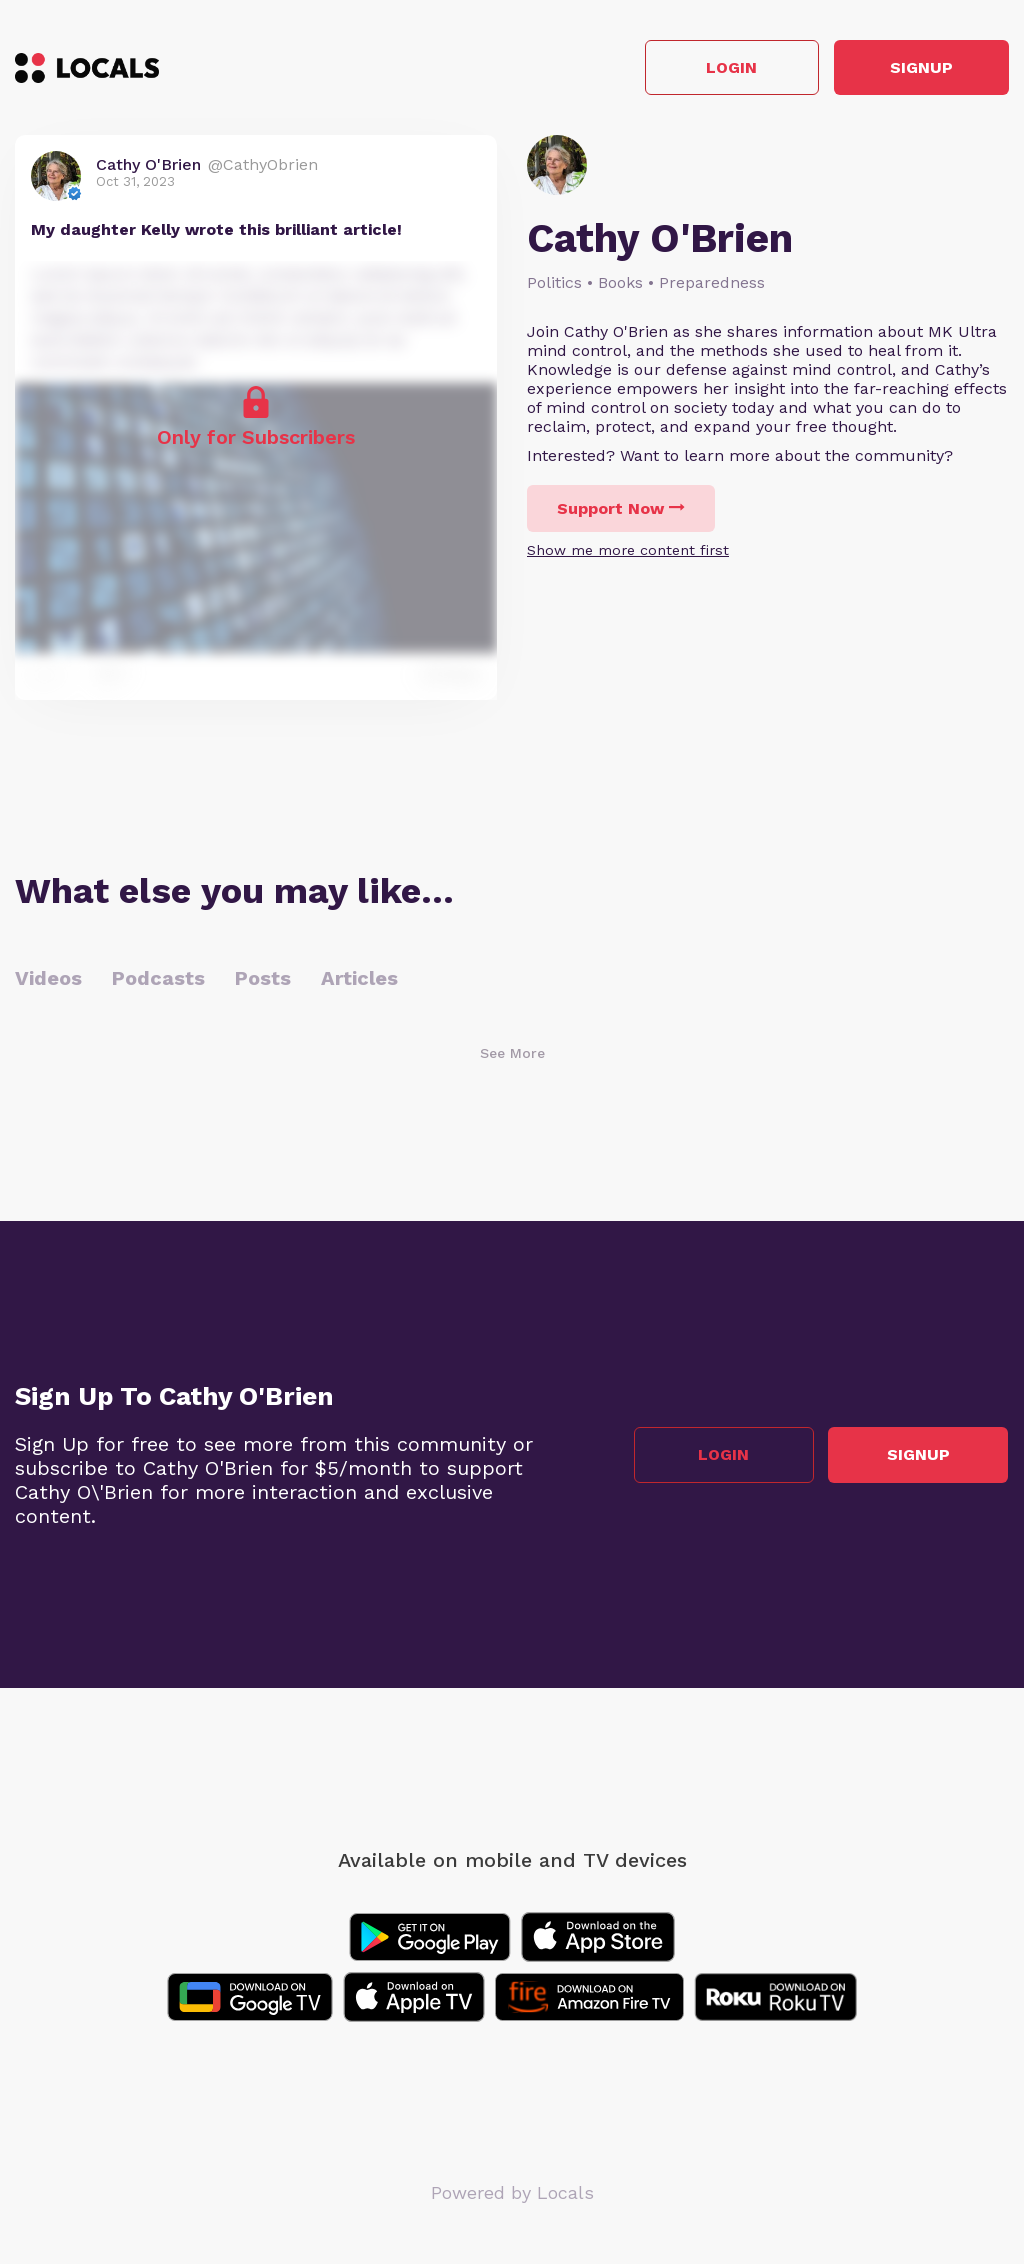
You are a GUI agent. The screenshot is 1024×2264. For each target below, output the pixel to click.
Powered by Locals (512, 2193)
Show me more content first (628, 551)
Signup (919, 68)
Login (724, 68)
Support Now (621, 509)
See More (512, 1054)
